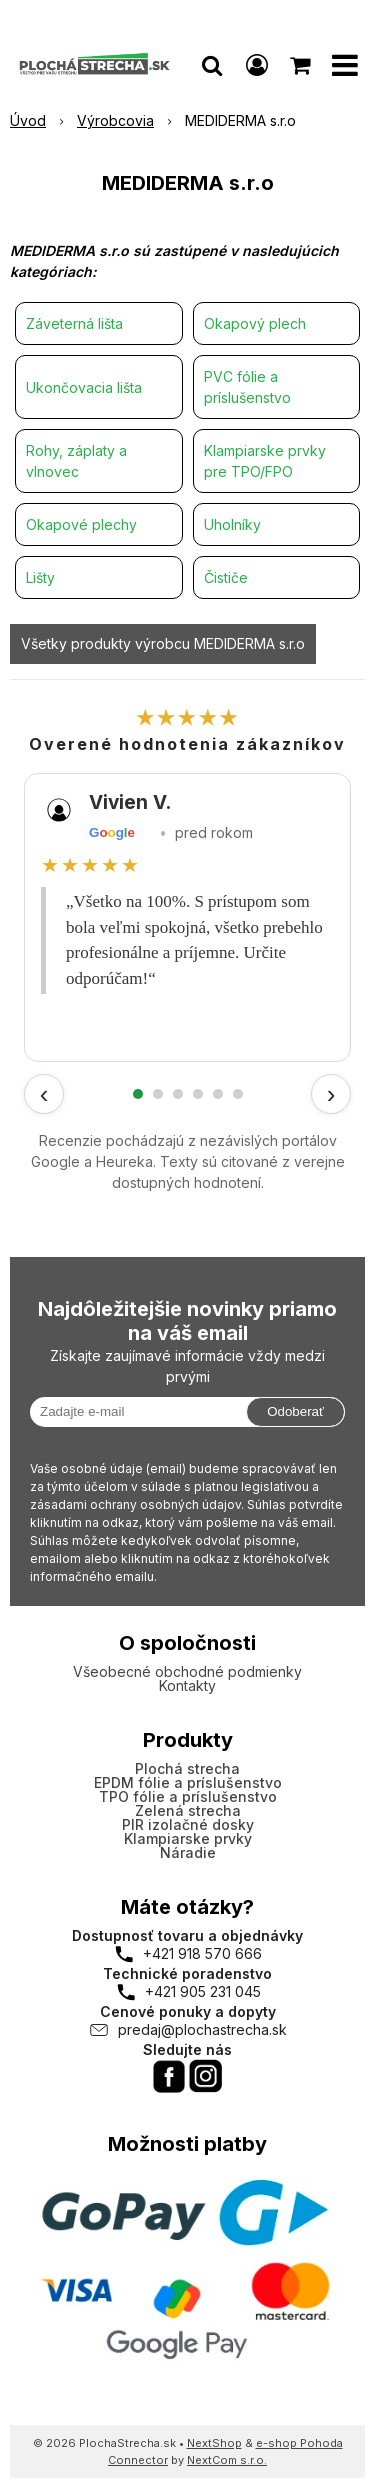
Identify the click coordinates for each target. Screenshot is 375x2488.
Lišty (40, 577)
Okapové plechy (81, 524)
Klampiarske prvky (188, 1838)
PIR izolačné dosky (188, 1824)
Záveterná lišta (74, 323)
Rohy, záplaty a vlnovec (76, 461)
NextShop (214, 2443)
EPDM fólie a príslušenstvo (188, 1782)
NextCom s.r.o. (227, 2460)
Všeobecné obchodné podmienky (187, 1671)
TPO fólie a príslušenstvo (188, 1796)
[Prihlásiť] (257, 65)
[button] (212, 65)
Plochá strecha (187, 1768)
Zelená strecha (188, 1810)
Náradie (188, 1852)
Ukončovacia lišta (84, 387)
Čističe (226, 577)
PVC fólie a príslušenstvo (247, 387)
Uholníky (232, 524)
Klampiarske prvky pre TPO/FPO (265, 461)
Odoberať (295, 1411)
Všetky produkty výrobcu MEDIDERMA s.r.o (163, 643)
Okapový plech (255, 323)
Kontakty (187, 1685)
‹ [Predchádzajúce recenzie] (44, 1094)
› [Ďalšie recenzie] (331, 1094)
